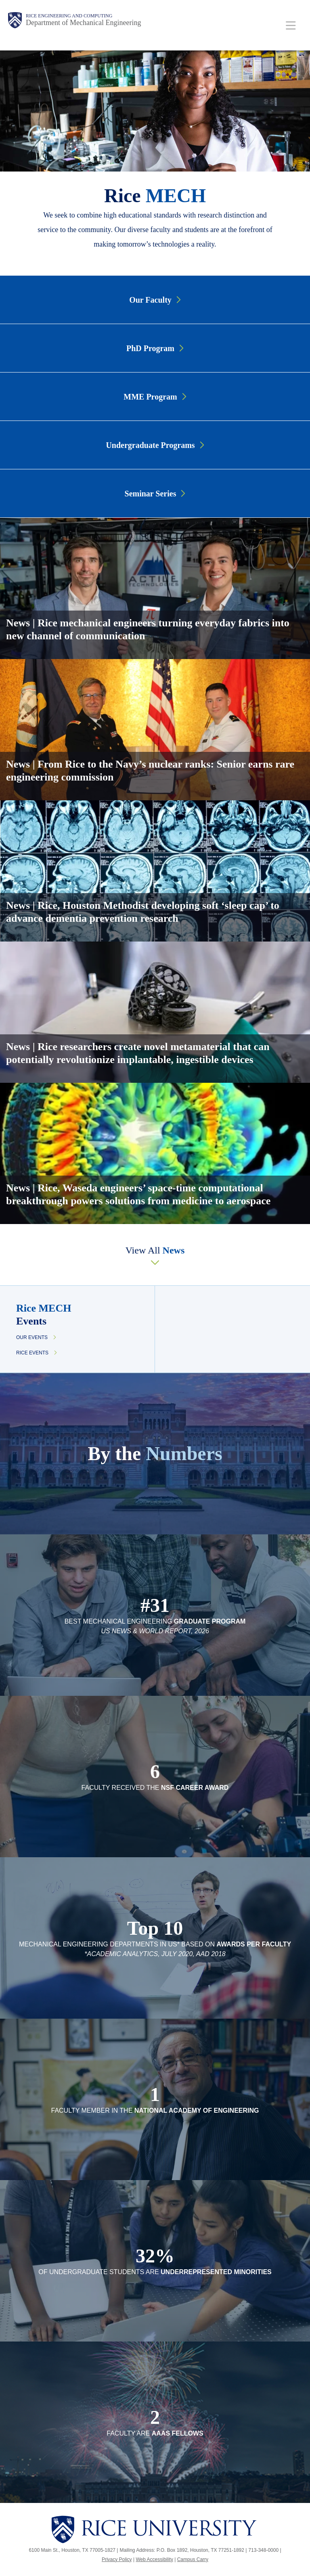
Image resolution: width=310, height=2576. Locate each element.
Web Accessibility (154, 2559)
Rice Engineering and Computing (69, 15)
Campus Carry (192, 2559)
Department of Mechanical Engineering (83, 23)
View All (155, 1250)
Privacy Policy (117, 2559)
